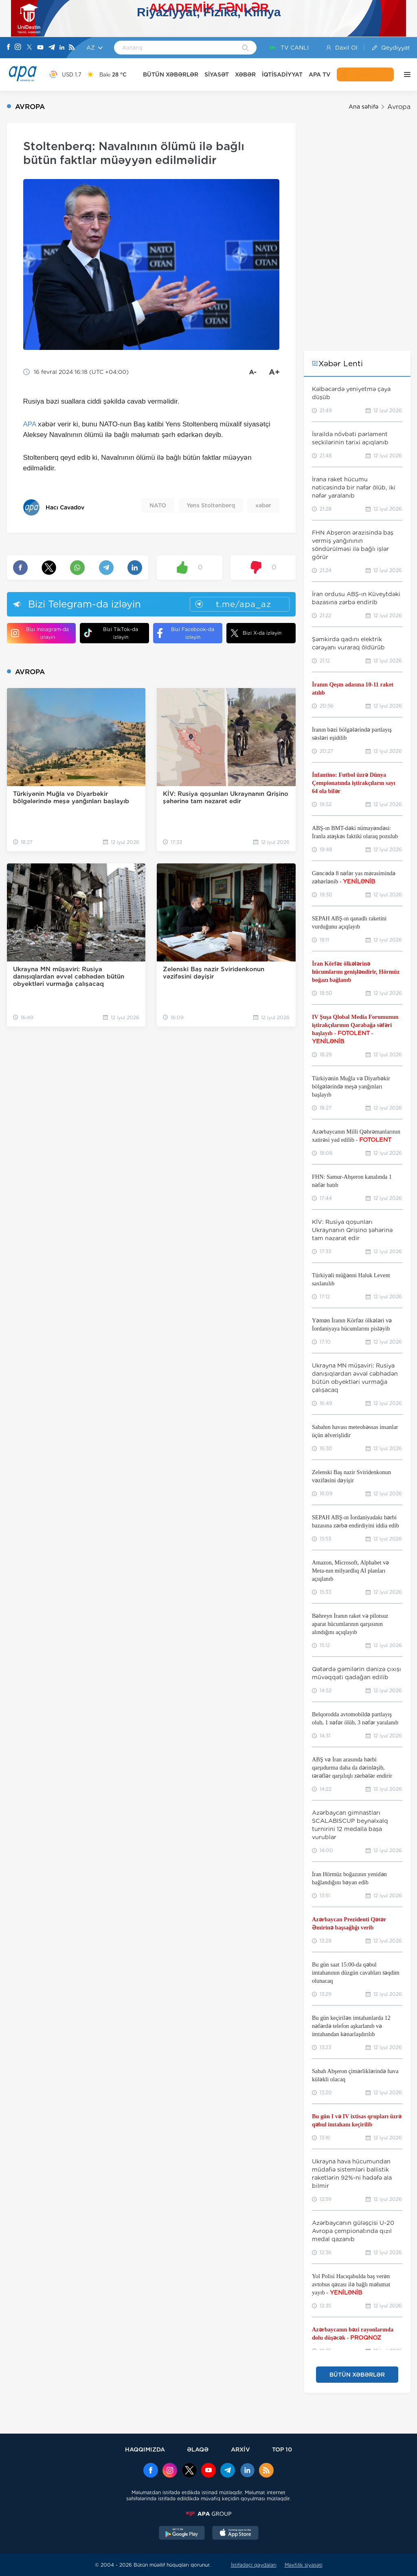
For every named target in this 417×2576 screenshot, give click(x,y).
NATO (157, 505)
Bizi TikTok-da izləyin (111, 633)
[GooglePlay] (182, 2533)
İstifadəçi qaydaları (254, 2565)
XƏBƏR (245, 74)
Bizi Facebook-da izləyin (185, 633)
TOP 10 (282, 2449)
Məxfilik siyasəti (304, 2565)
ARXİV (240, 2449)
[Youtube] (40, 48)
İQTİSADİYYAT (282, 74)
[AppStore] (235, 2533)
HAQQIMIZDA (145, 2449)
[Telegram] (51, 48)
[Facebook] (8, 48)
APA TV (320, 74)
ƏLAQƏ (197, 2449)
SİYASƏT (216, 74)
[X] (29, 48)
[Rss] (72, 48)
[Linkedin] (61, 48)
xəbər (263, 505)
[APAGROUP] (208, 2514)
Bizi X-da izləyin (255, 633)
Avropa (398, 107)
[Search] (245, 48)
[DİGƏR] (405, 74)
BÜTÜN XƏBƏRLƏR (170, 74)
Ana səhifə (363, 106)
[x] (189, 2471)
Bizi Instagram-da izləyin (40, 633)
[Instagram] (18, 48)
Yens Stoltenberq (211, 505)
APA (29, 424)
